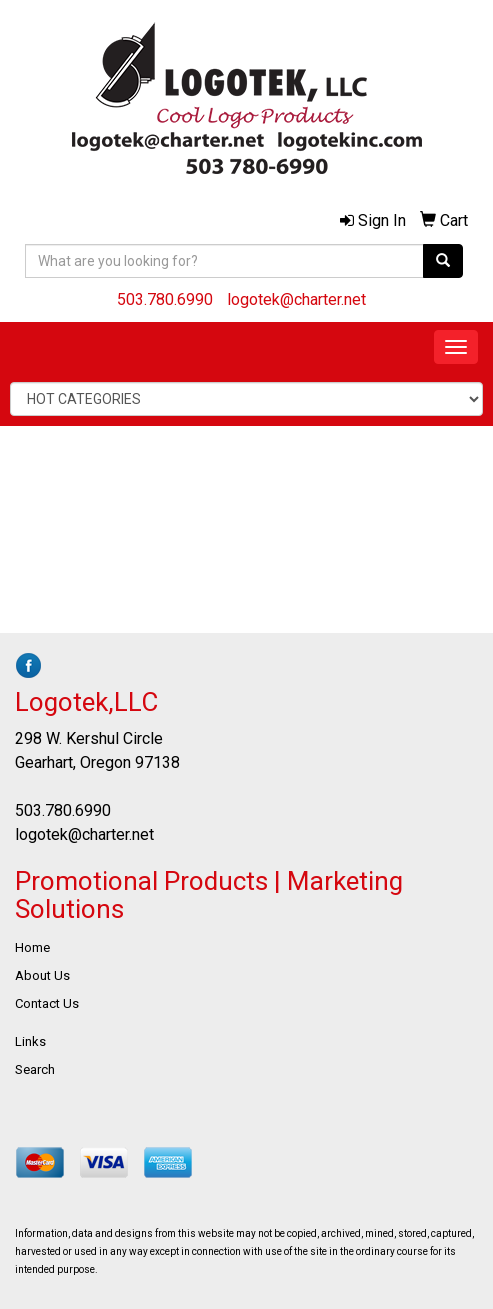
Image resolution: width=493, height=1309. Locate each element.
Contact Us (47, 1003)
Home (32, 947)
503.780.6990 (165, 299)
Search (35, 1069)
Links (30, 1041)
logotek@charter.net (296, 299)
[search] (443, 261)
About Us (42, 975)
